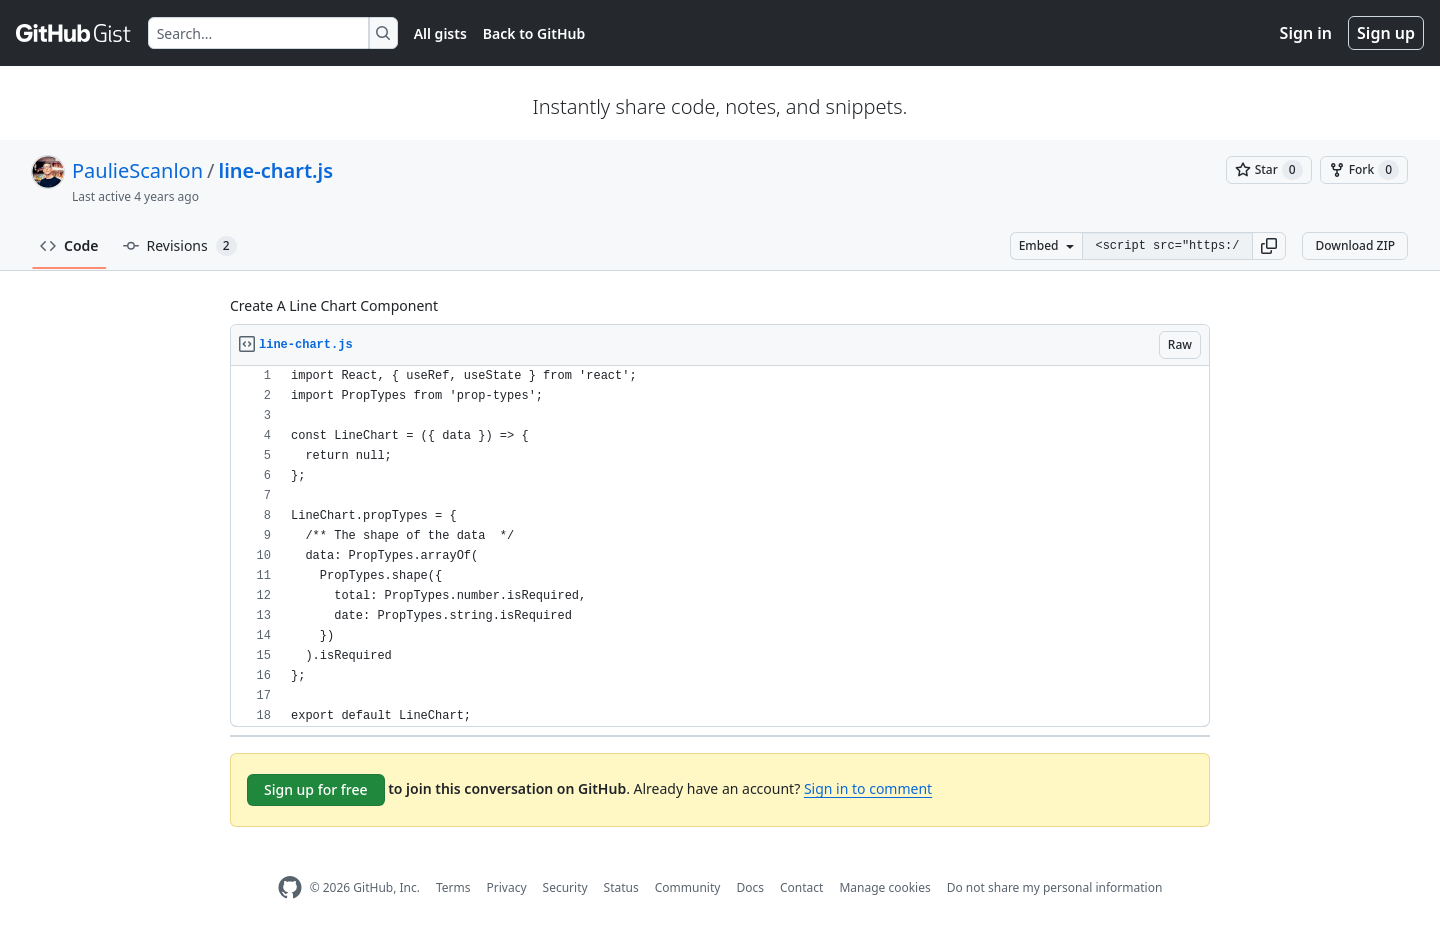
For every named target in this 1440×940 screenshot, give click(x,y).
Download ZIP (1355, 245)
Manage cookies (884, 887)
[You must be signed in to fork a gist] (1364, 170)
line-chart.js (276, 170)
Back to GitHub (534, 33)
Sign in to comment (868, 788)
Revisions (180, 246)
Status (621, 887)
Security (565, 887)
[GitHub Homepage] (290, 887)
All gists (440, 33)
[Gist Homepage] (74, 33)
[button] (1269, 246)
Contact (801, 887)
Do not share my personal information (1055, 887)
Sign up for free (316, 789)
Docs (750, 887)
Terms (453, 887)
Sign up (1386, 33)
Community (688, 887)
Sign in (1306, 33)
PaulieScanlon (137, 170)
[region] (720, 546)
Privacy (507, 887)
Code (69, 245)
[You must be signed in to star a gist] (1269, 170)
